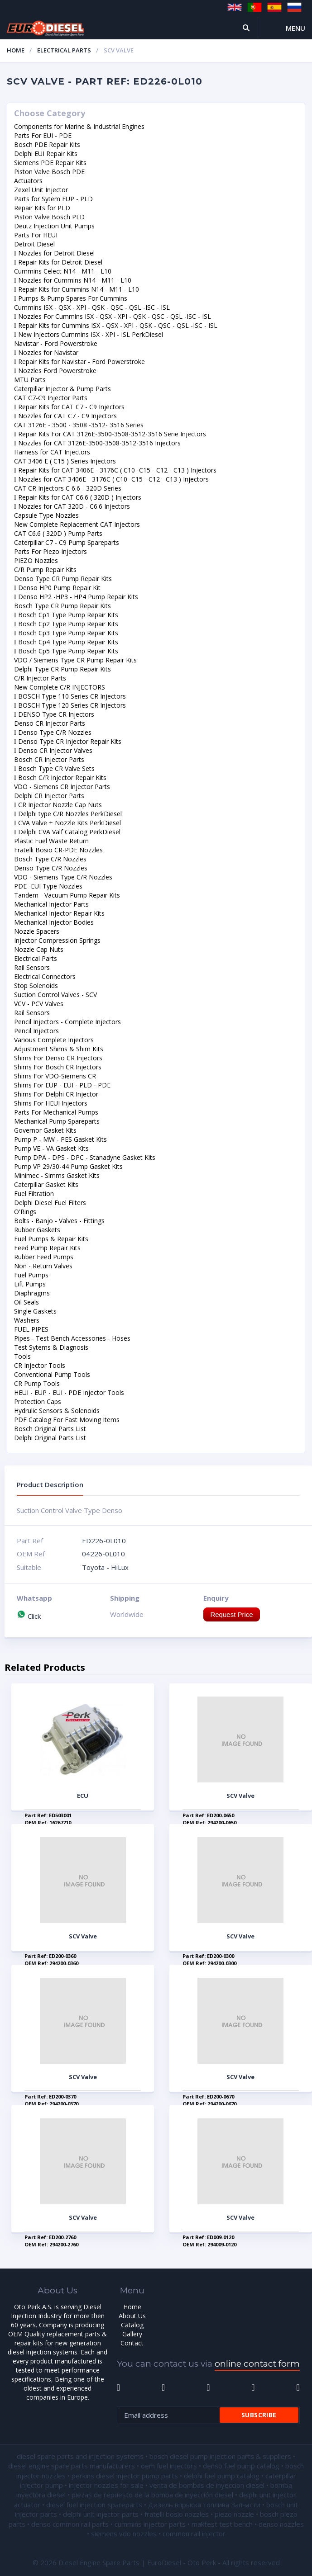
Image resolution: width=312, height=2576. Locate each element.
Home (15, 50)
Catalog (132, 2325)
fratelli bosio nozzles (176, 2514)
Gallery (132, 2334)
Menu (295, 28)
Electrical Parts (64, 50)
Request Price (231, 1614)
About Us (132, 2315)
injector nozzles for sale (106, 2485)
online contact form (257, 2364)
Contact (132, 2343)
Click (29, 1616)
